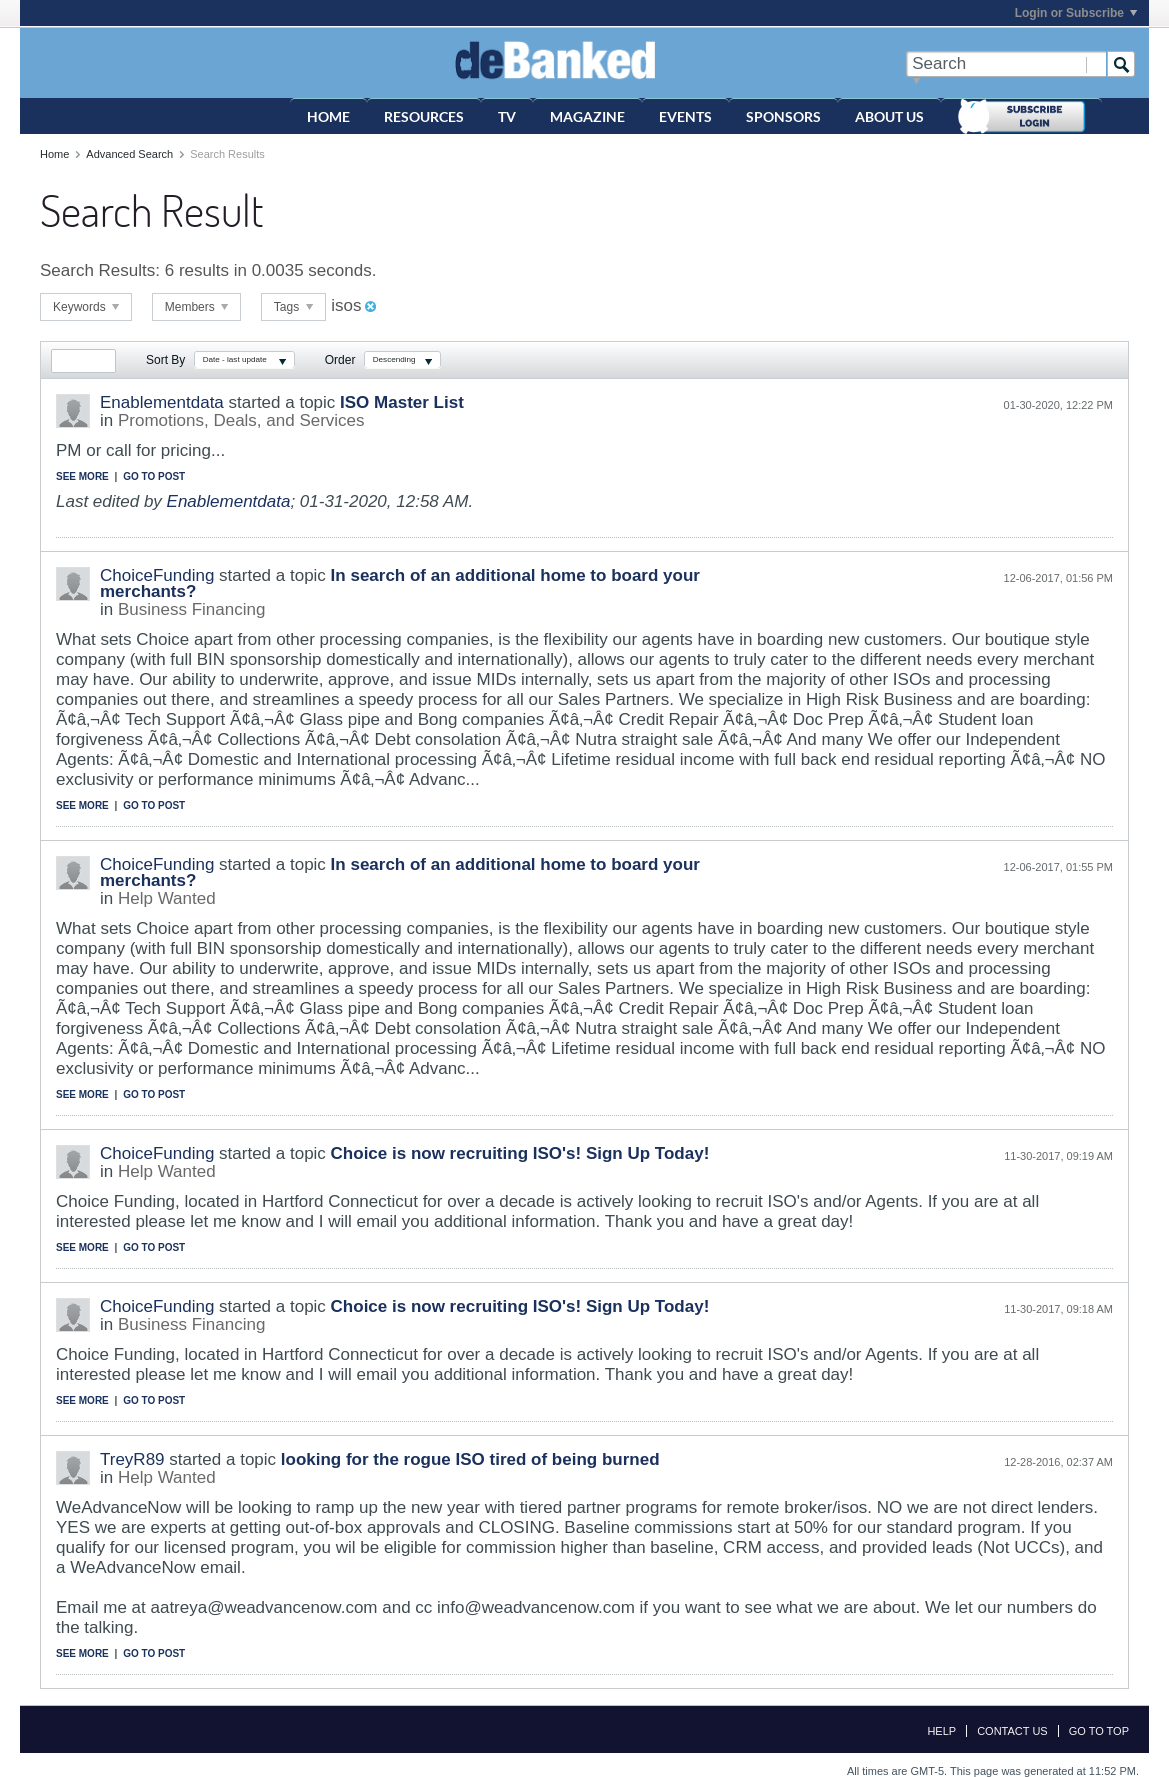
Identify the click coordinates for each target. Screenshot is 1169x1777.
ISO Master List (402, 402)
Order (340, 360)
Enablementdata (162, 402)
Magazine (587, 116)
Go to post (154, 476)
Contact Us (1012, 1731)
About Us (889, 116)
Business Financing (191, 609)
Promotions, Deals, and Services (241, 420)
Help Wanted (167, 898)
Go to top (1099, 1731)
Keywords (86, 307)
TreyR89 (132, 1459)
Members (196, 307)
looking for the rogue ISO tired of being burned (470, 1459)
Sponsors (783, 116)
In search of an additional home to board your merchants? (400, 583)
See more (82, 476)
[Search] (1006, 64)
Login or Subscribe (1076, 13)
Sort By (165, 360)
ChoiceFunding (157, 575)
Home (328, 116)
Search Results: (100, 270)
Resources (424, 116)
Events (685, 116)
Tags (293, 307)
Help (941, 1731)
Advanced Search (129, 154)
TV (507, 116)
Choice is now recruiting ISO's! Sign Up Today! (520, 1153)
